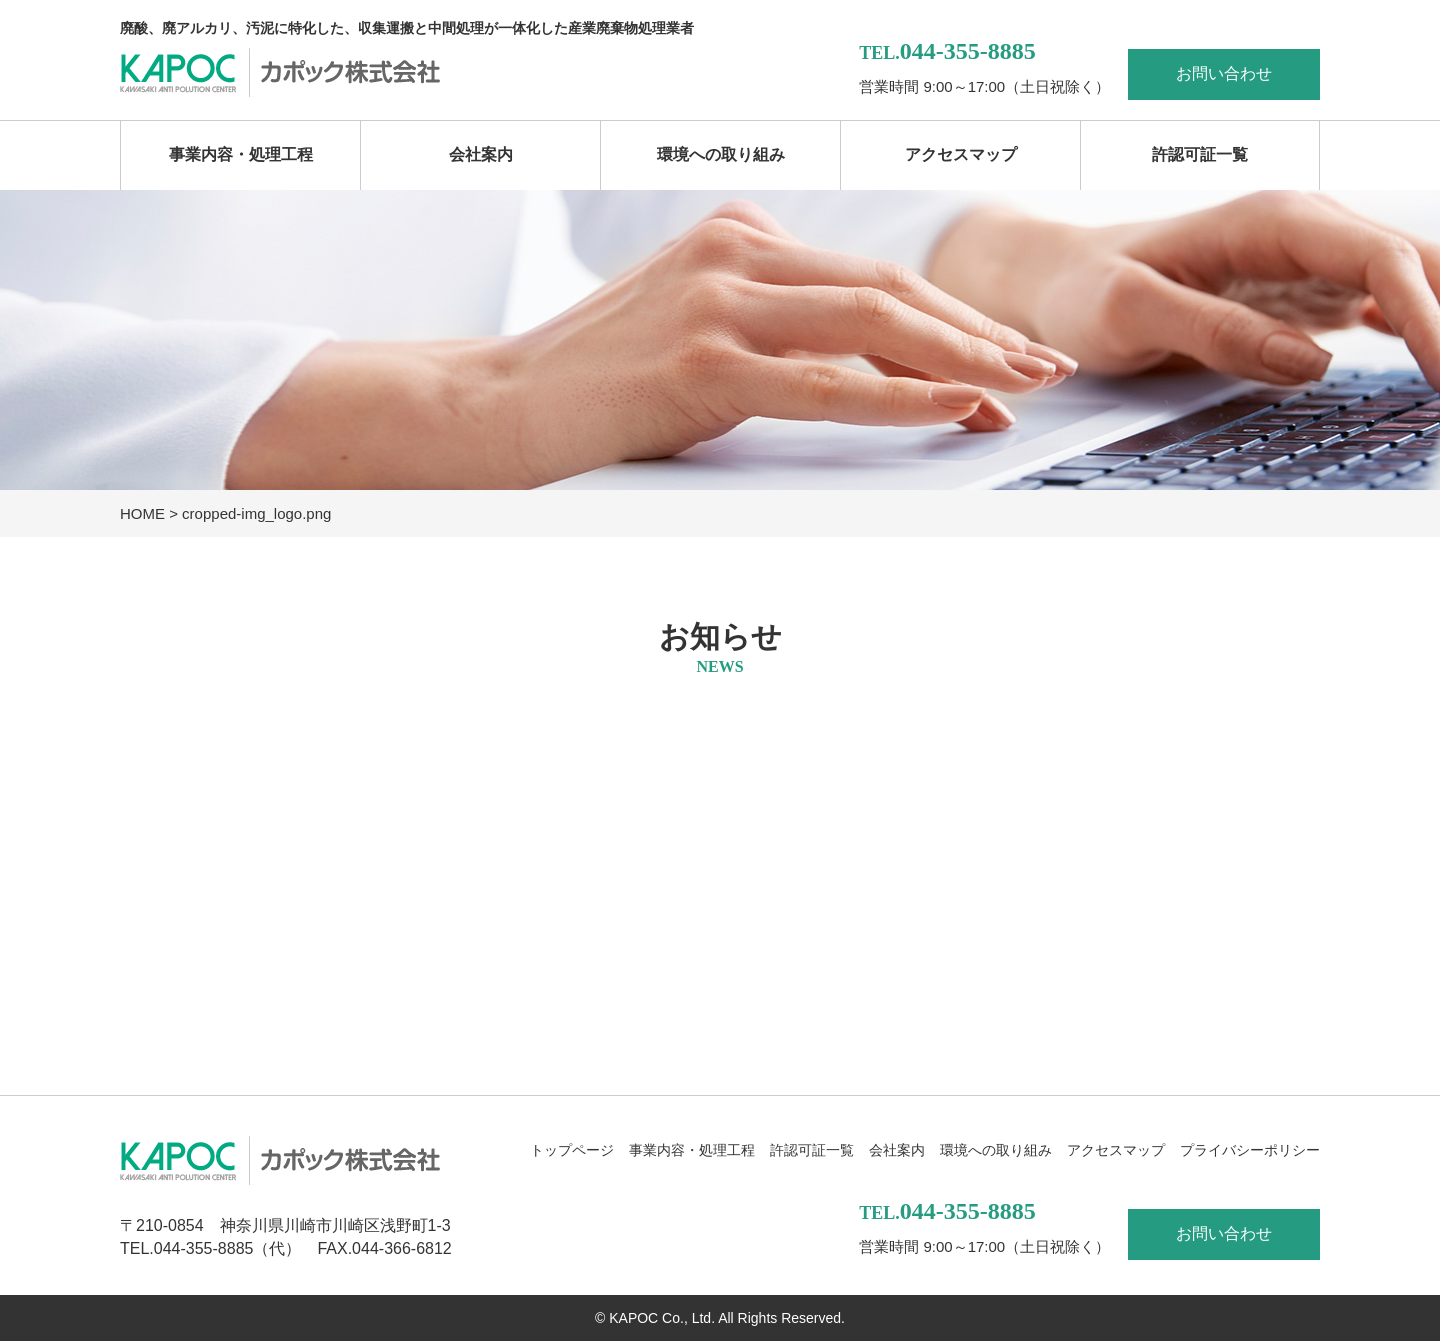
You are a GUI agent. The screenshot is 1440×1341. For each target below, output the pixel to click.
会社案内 (481, 154)
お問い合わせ (1224, 73)
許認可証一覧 (1200, 154)
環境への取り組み (721, 154)
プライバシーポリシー (1250, 1150)
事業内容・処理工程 (241, 154)
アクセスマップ (961, 154)
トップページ (572, 1150)
